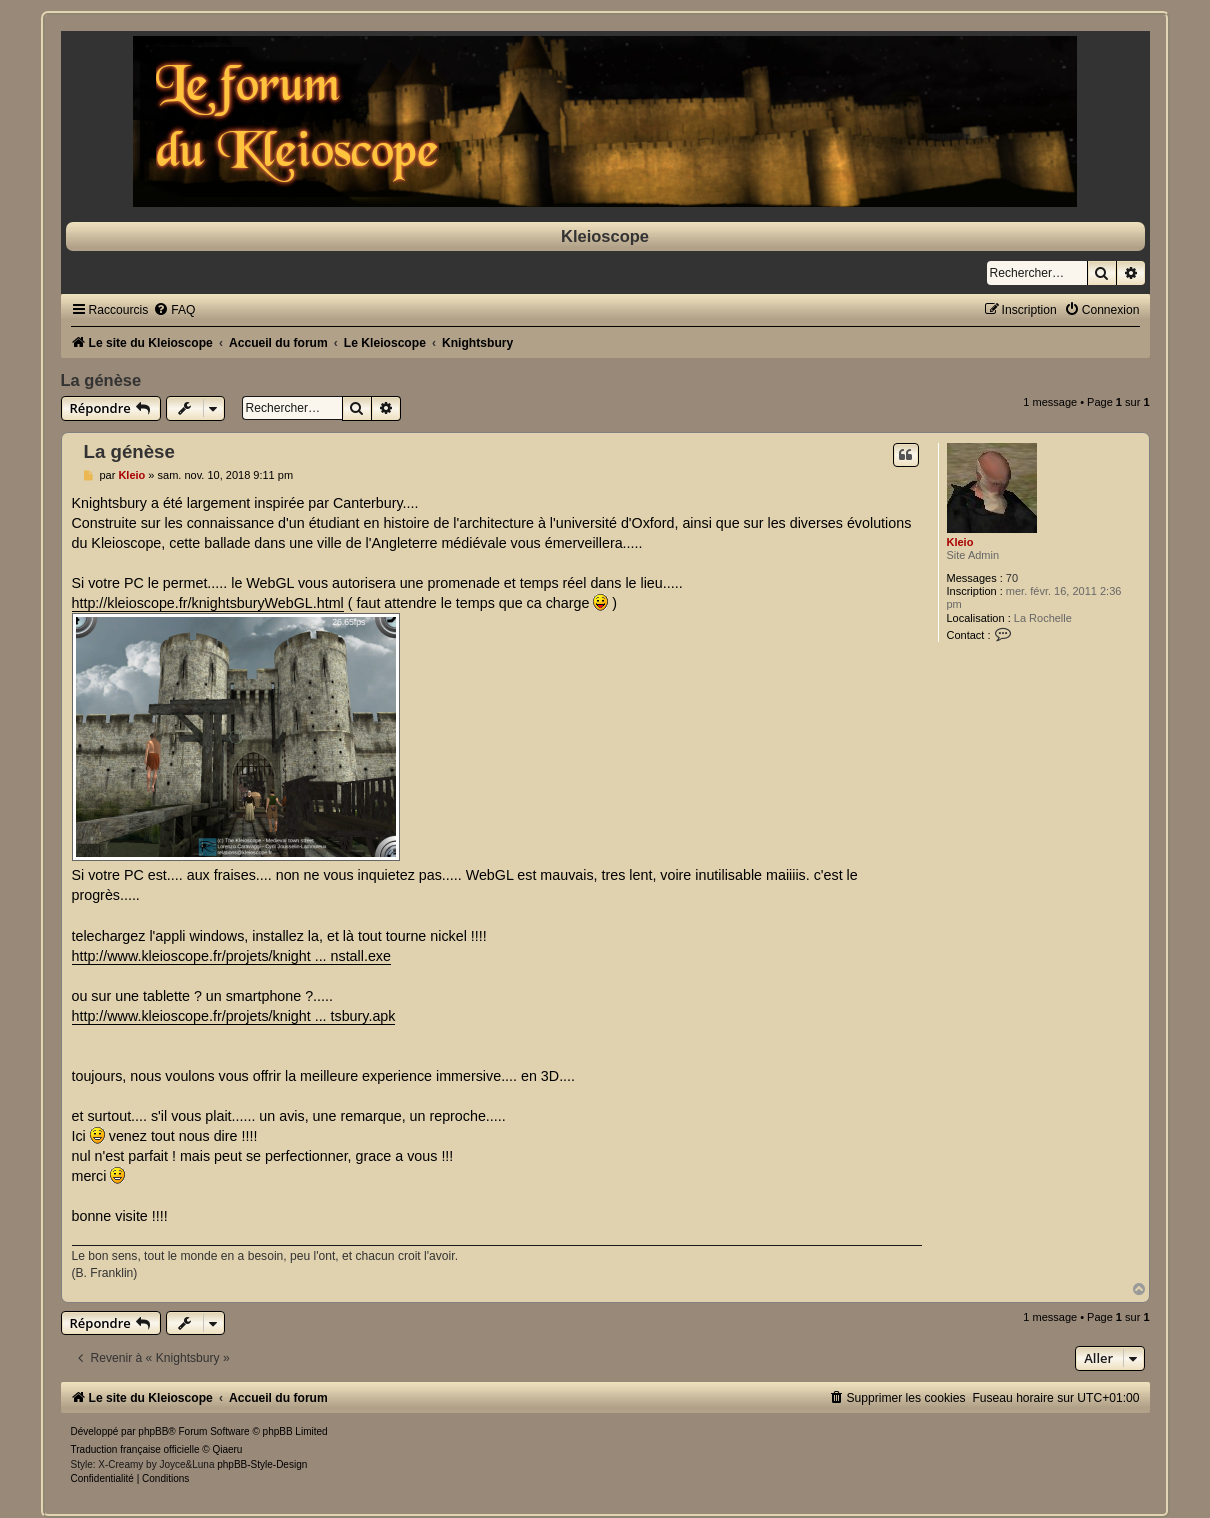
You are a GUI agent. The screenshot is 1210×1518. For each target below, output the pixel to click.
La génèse (101, 380)
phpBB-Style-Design (262, 1464)
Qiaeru (227, 1449)
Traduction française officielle (135, 1449)
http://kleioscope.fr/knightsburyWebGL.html (208, 603)
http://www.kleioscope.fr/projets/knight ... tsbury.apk (234, 1016)
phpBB (153, 1431)
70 (1012, 578)
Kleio (960, 542)
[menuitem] (174, 310)
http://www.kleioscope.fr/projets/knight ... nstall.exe (231, 956)
